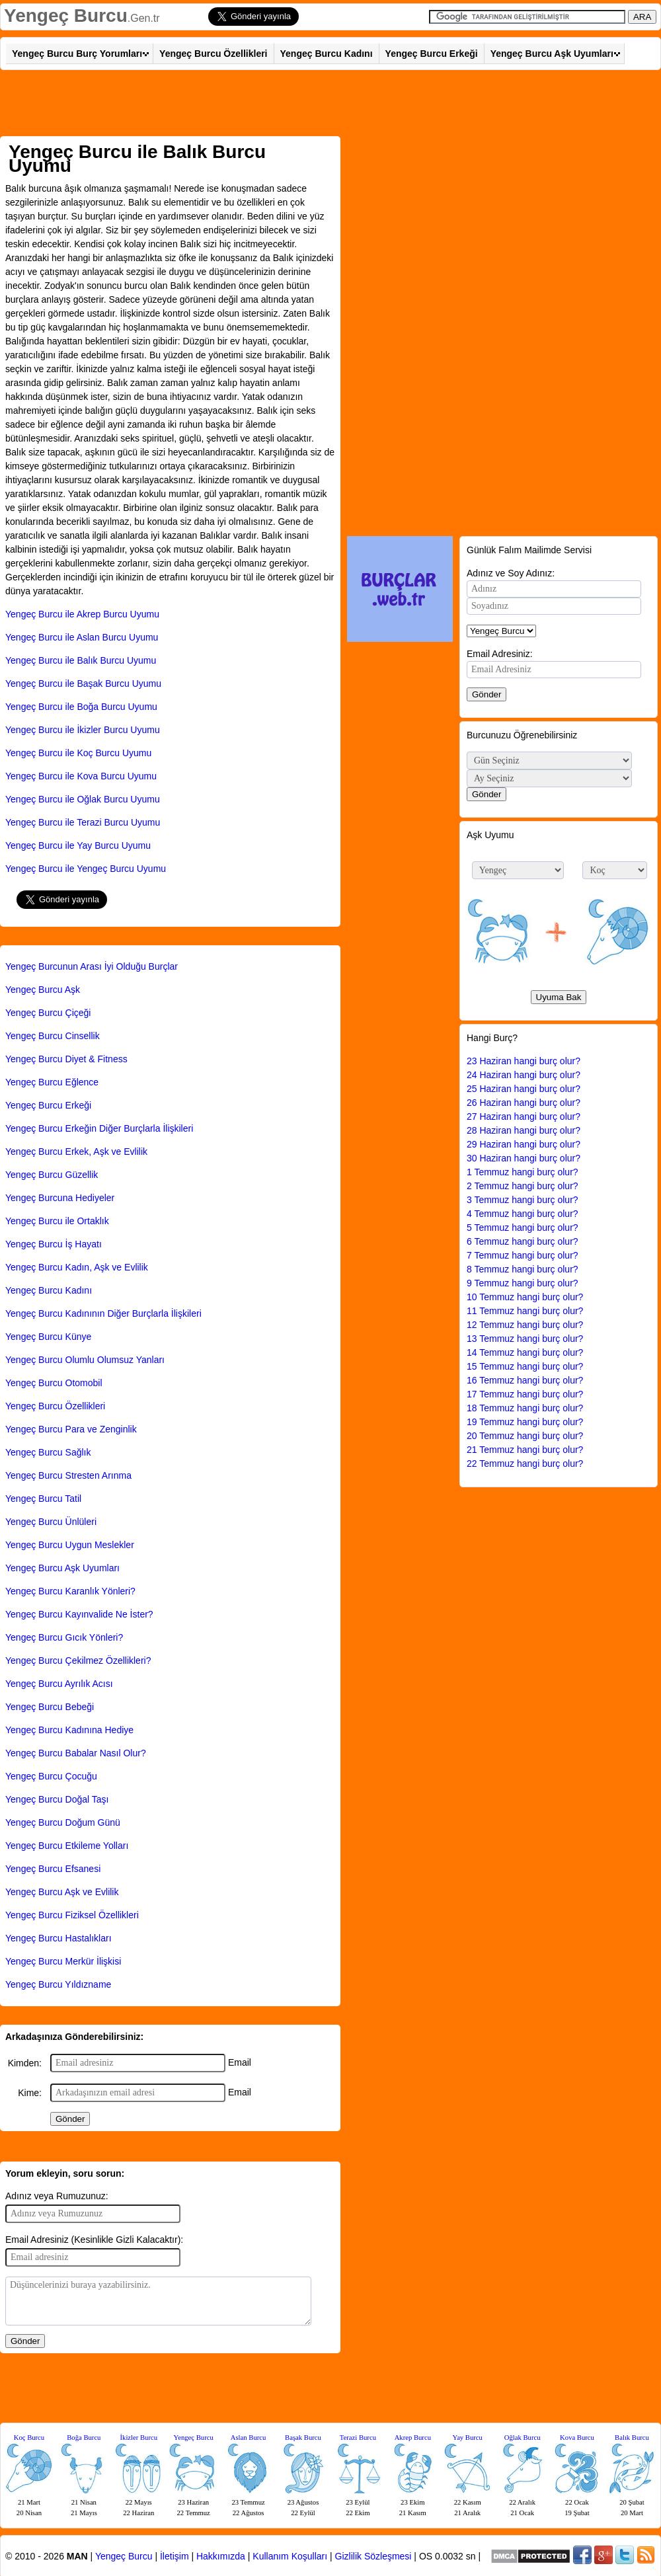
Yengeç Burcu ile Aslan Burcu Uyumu (81, 637)
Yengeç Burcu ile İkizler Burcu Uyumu (82, 729)
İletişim (174, 2556)
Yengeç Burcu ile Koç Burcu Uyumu (78, 753)
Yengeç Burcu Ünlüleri (51, 1521)
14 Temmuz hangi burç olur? (525, 1352)
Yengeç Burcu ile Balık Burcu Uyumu (80, 660)
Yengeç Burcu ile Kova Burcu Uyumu (81, 776)
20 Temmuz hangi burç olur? (525, 1435)
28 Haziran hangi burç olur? (523, 1130)
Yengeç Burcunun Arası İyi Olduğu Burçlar (91, 966)
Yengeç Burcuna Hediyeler (59, 1197)
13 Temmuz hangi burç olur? (525, 1338)
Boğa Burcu (83, 2437)
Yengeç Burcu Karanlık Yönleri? (70, 1591)
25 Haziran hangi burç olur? (523, 1088)
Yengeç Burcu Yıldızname (58, 1984)
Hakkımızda (220, 2556)
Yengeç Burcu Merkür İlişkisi (63, 1961)
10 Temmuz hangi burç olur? (525, 1297)
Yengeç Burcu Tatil (43, 1498)
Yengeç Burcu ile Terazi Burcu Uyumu (82, 822)
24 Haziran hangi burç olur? (523, 1075)
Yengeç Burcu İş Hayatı (53, 1244)
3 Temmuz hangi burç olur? (522, 1199)
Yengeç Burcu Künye (48, 1336)
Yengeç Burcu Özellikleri (213, 53)
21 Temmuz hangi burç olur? (525, 1449)
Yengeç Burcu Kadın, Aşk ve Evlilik (76, 1267)
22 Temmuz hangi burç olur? (525, 1463)
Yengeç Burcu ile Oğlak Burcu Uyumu (82, 799)
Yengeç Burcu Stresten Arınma (68, 1475)
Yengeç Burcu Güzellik (51, 1174)
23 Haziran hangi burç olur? (523, 1061)
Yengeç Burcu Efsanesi (52, 1868)
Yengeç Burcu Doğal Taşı (56, 1799)
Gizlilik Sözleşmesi (373, 2556)
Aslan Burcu (248, 2437)
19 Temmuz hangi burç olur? (525, 1422)
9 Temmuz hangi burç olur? (522, 1283)
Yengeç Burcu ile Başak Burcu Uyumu (83, 683)
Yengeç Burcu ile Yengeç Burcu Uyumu (85, 868)
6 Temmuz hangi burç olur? (522, 1241)
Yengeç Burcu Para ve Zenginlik (71, 1429)
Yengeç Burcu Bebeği (49, 1706)
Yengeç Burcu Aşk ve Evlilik (61, 1892)
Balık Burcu (632, 2437)
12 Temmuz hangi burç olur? (525, 1324)
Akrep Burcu (413, 2437)
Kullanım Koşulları (290, 2556)
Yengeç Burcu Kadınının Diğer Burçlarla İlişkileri (103, 1313)
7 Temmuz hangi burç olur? (522, 1255)
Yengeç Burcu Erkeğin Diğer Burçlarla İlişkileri (99, 1128)
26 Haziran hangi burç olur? (523, 1102)
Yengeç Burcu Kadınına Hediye (69, 1730)
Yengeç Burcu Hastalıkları (58, 1938)
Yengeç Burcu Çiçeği (48, 1012)
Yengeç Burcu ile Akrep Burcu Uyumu (82, 614)
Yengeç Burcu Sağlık (48, 1452)
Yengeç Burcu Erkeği (431, 53)
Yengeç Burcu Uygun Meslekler (69, 1545)
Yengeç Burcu (66, 15)
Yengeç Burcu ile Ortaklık (57, 1221)
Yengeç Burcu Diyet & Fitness (66, 1059)
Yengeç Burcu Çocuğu (51, 1776)
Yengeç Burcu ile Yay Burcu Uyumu (78, 845)
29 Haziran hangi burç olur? (523, 1144)
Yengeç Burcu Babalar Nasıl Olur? (75, 1753)
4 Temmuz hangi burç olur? (522, 1213)
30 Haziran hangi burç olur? (523, 1158)
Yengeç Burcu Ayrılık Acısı (59, 1683)
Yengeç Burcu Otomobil (53, 1383)
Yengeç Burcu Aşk (42, 989)
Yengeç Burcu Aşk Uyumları (551, 53)
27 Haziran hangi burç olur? (523, 1116)
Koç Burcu (29, 2437)
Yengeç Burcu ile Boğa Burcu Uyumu (81, 706)
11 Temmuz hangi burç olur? (525, 1311)
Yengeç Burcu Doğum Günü (62, 1822)
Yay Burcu (468, 2437)
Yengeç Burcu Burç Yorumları (77, 53)
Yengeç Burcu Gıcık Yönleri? (64, 1637)
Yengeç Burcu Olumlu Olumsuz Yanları (85, 1359)
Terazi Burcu (358, 2437)
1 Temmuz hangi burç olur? (522, 1172)
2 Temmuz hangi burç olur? (522, 1186)
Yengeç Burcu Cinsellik (52, 1036)
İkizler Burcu (139, 2437)
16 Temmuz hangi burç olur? (525, 1380)
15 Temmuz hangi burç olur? (525, 1366)
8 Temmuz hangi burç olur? (522, 1269)
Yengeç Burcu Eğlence (51, 1082)
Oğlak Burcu (522, 2437)
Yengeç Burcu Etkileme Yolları (66, 1845)
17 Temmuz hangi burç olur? (525, 1394)
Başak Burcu (303, 2437)
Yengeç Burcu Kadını (326, 53)
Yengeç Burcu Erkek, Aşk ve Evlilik (76, 1151)
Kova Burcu (577, 2437)
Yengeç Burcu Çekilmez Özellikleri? (78, 1660)
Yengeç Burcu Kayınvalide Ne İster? (79, 1614)
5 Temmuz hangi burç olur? (522, 1227)
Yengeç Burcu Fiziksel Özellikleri (72, 1915)
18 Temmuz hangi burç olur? (525, 1408)
